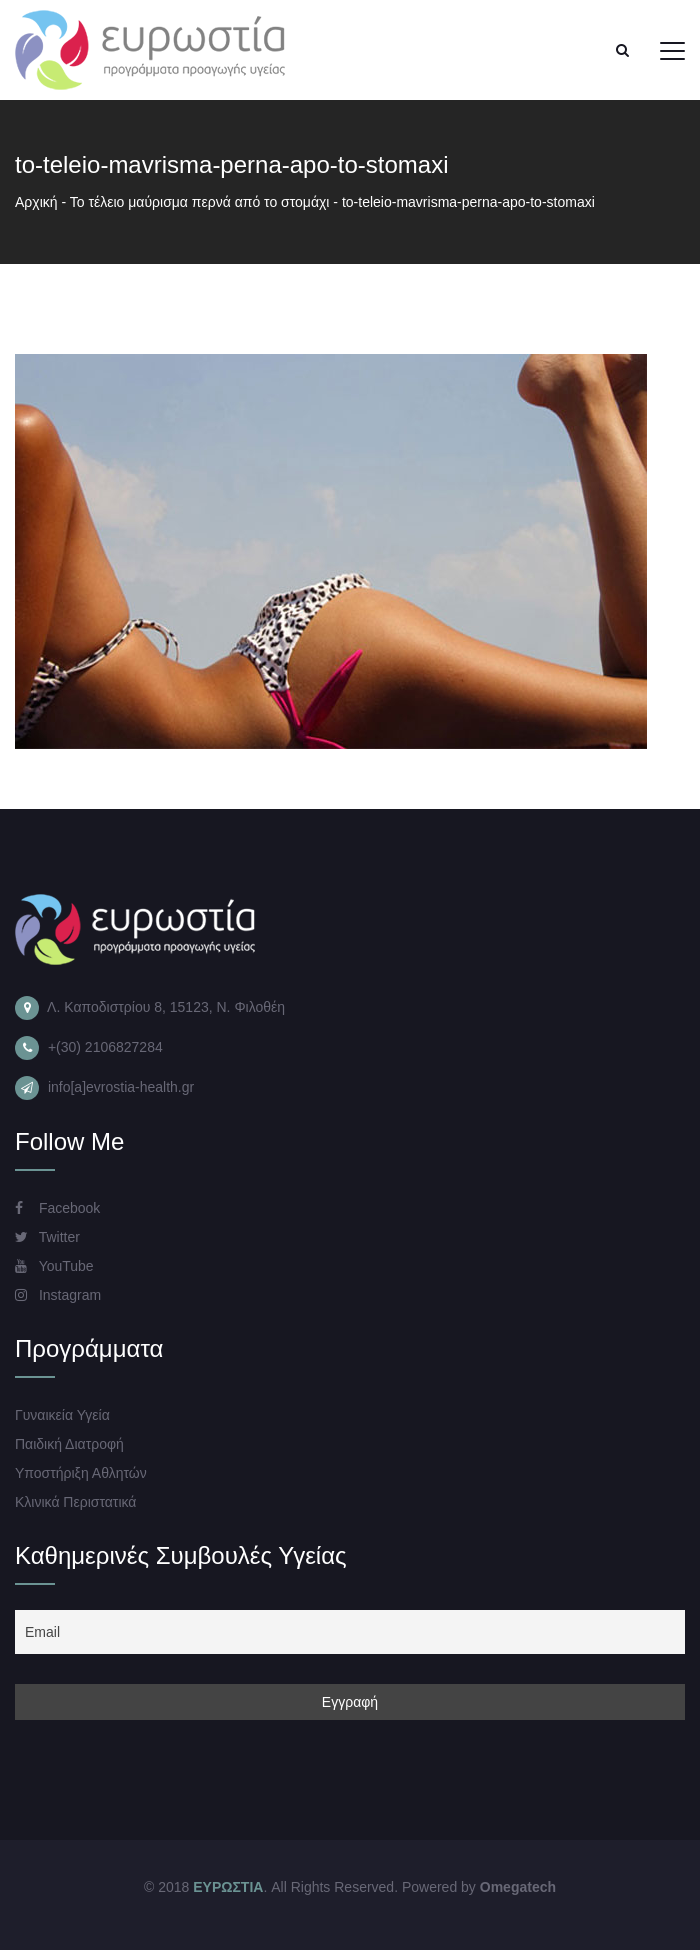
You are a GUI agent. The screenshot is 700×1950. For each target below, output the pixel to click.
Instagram (58, 1295)
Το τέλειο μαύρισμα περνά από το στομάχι (200, 202)
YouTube (54, 1266)
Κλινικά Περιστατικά (75, 1502)
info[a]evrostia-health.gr (121, 1087)
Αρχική (36, 202)
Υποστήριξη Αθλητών (81, 1473)
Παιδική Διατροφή (69, 1444)
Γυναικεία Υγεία (62, 1415)
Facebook (57, 1208)
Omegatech (518, 1887)
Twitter (47, 1237)
